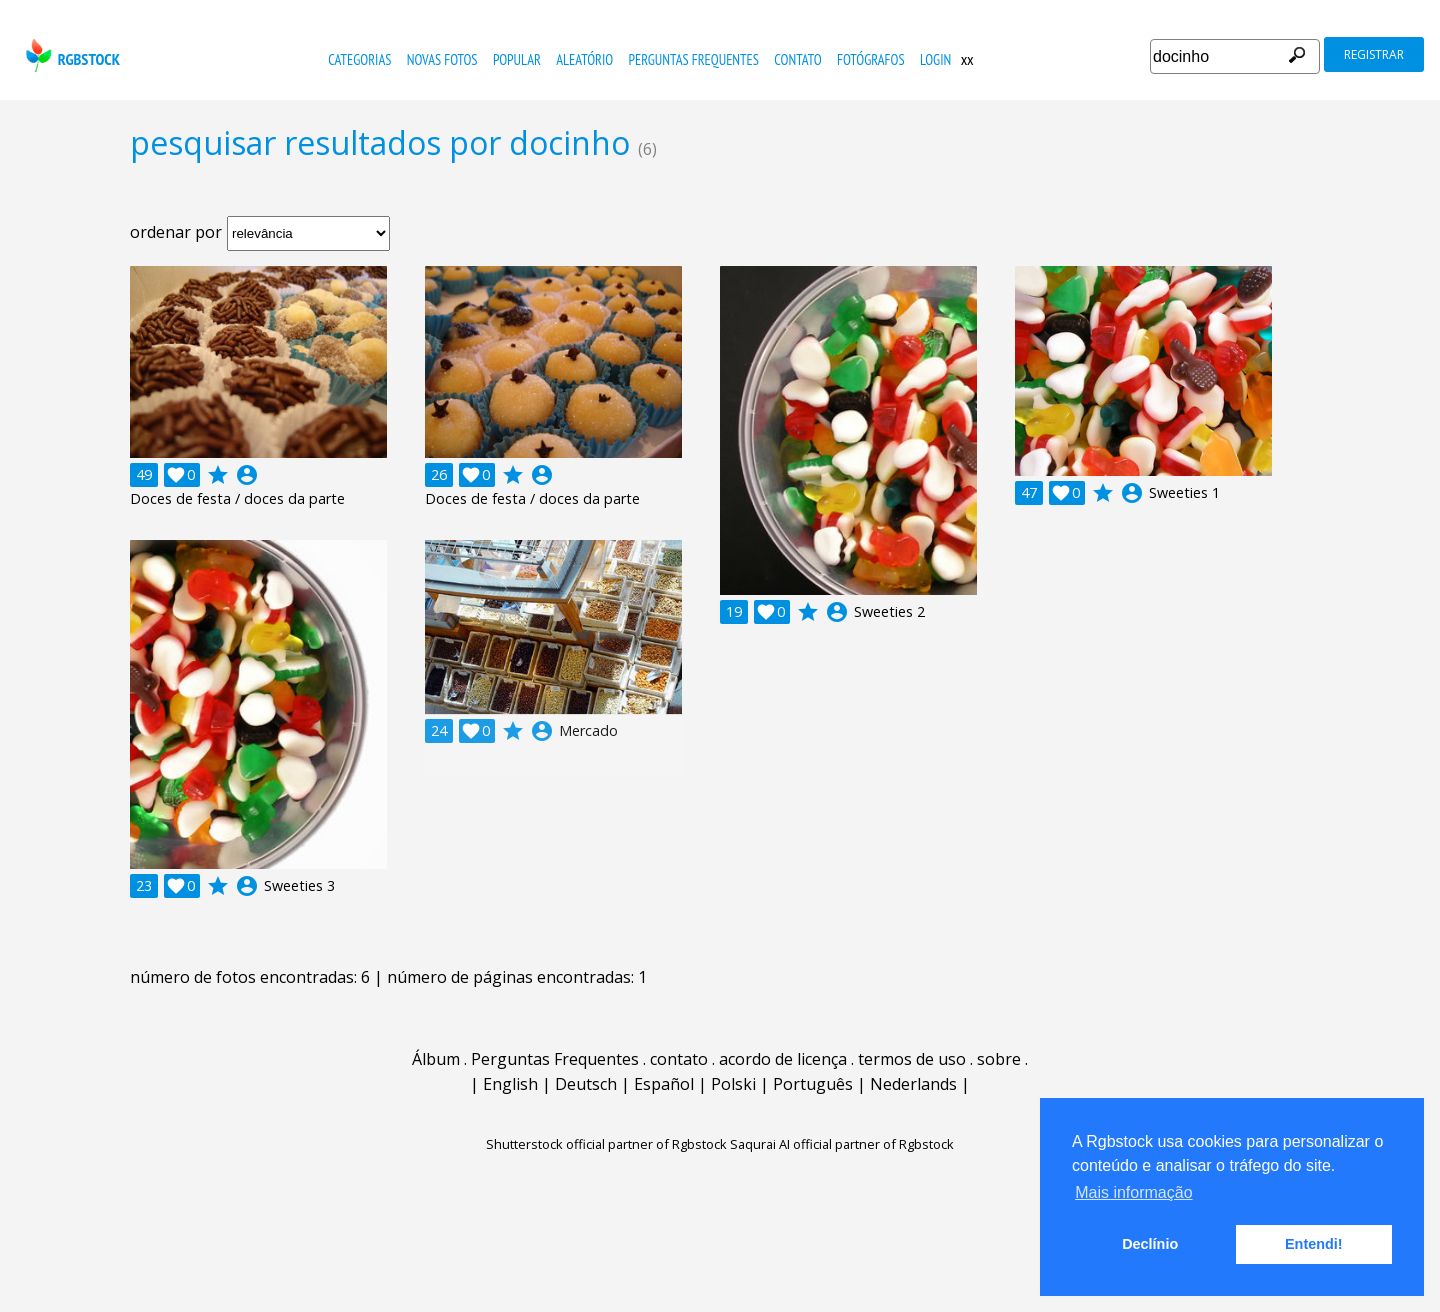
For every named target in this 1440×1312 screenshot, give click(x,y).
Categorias (359, 59)
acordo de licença (783, 1059)
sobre (999, 1059)
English (510, 1084)
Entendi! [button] (1314, 1244)
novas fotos (442, 59)
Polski (733, 1084)
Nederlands (913, 1084)
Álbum (436, 1059)
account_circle (247, 475)
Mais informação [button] (1133, 1192)
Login (935, 59)
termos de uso (912, 1059)
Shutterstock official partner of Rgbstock (606, 1144)
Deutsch (586, 1084)
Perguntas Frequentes (694, 59)
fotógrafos (871, 59)
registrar (1374, 54)
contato (797, 59)
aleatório (584, 59)
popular (517, 59)
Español (664, 1084)
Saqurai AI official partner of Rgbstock (842, 1144)
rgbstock (70, 55)
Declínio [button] (1150, 1244)
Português (813, 1084)
